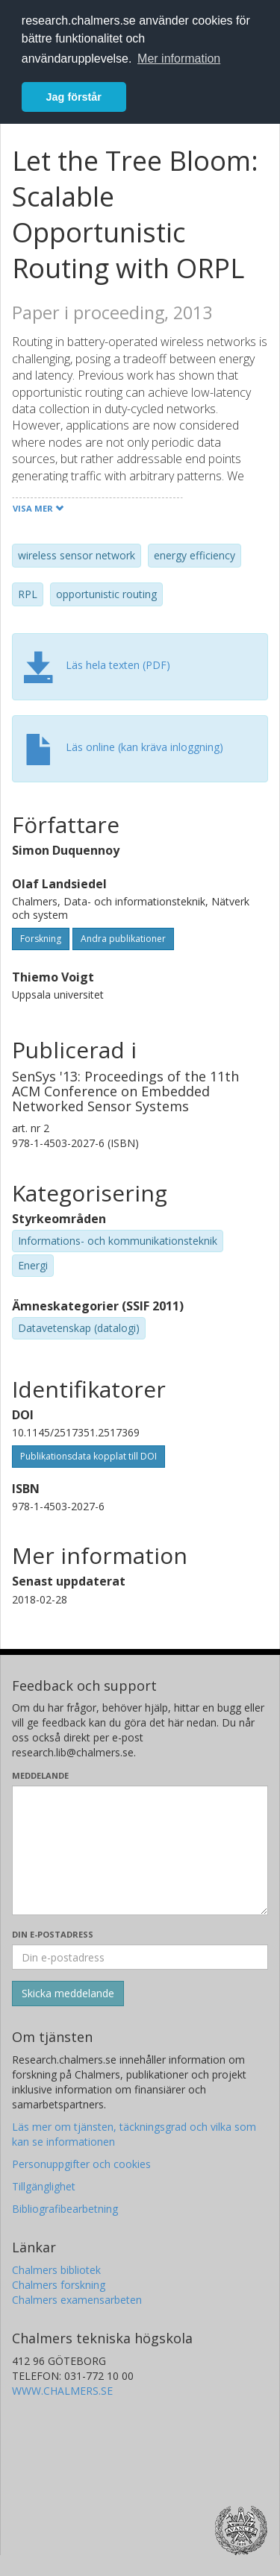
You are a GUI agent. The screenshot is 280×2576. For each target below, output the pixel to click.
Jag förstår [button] (74, 97)
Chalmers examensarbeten (77, 2300)
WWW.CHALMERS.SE (62, 2391)
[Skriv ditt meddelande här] (140, 1850)
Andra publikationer (123, 938)
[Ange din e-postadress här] (140, 1957)
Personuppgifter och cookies (81, 2164)
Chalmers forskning (58, 2285)
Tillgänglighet (43, 2186)
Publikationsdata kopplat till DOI (88, 1456)
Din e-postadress (52, 1934)
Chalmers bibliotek (56, 2270)
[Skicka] (68, 1993)
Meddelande (40, 1775)
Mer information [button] (178, 58)
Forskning (40, 938)
